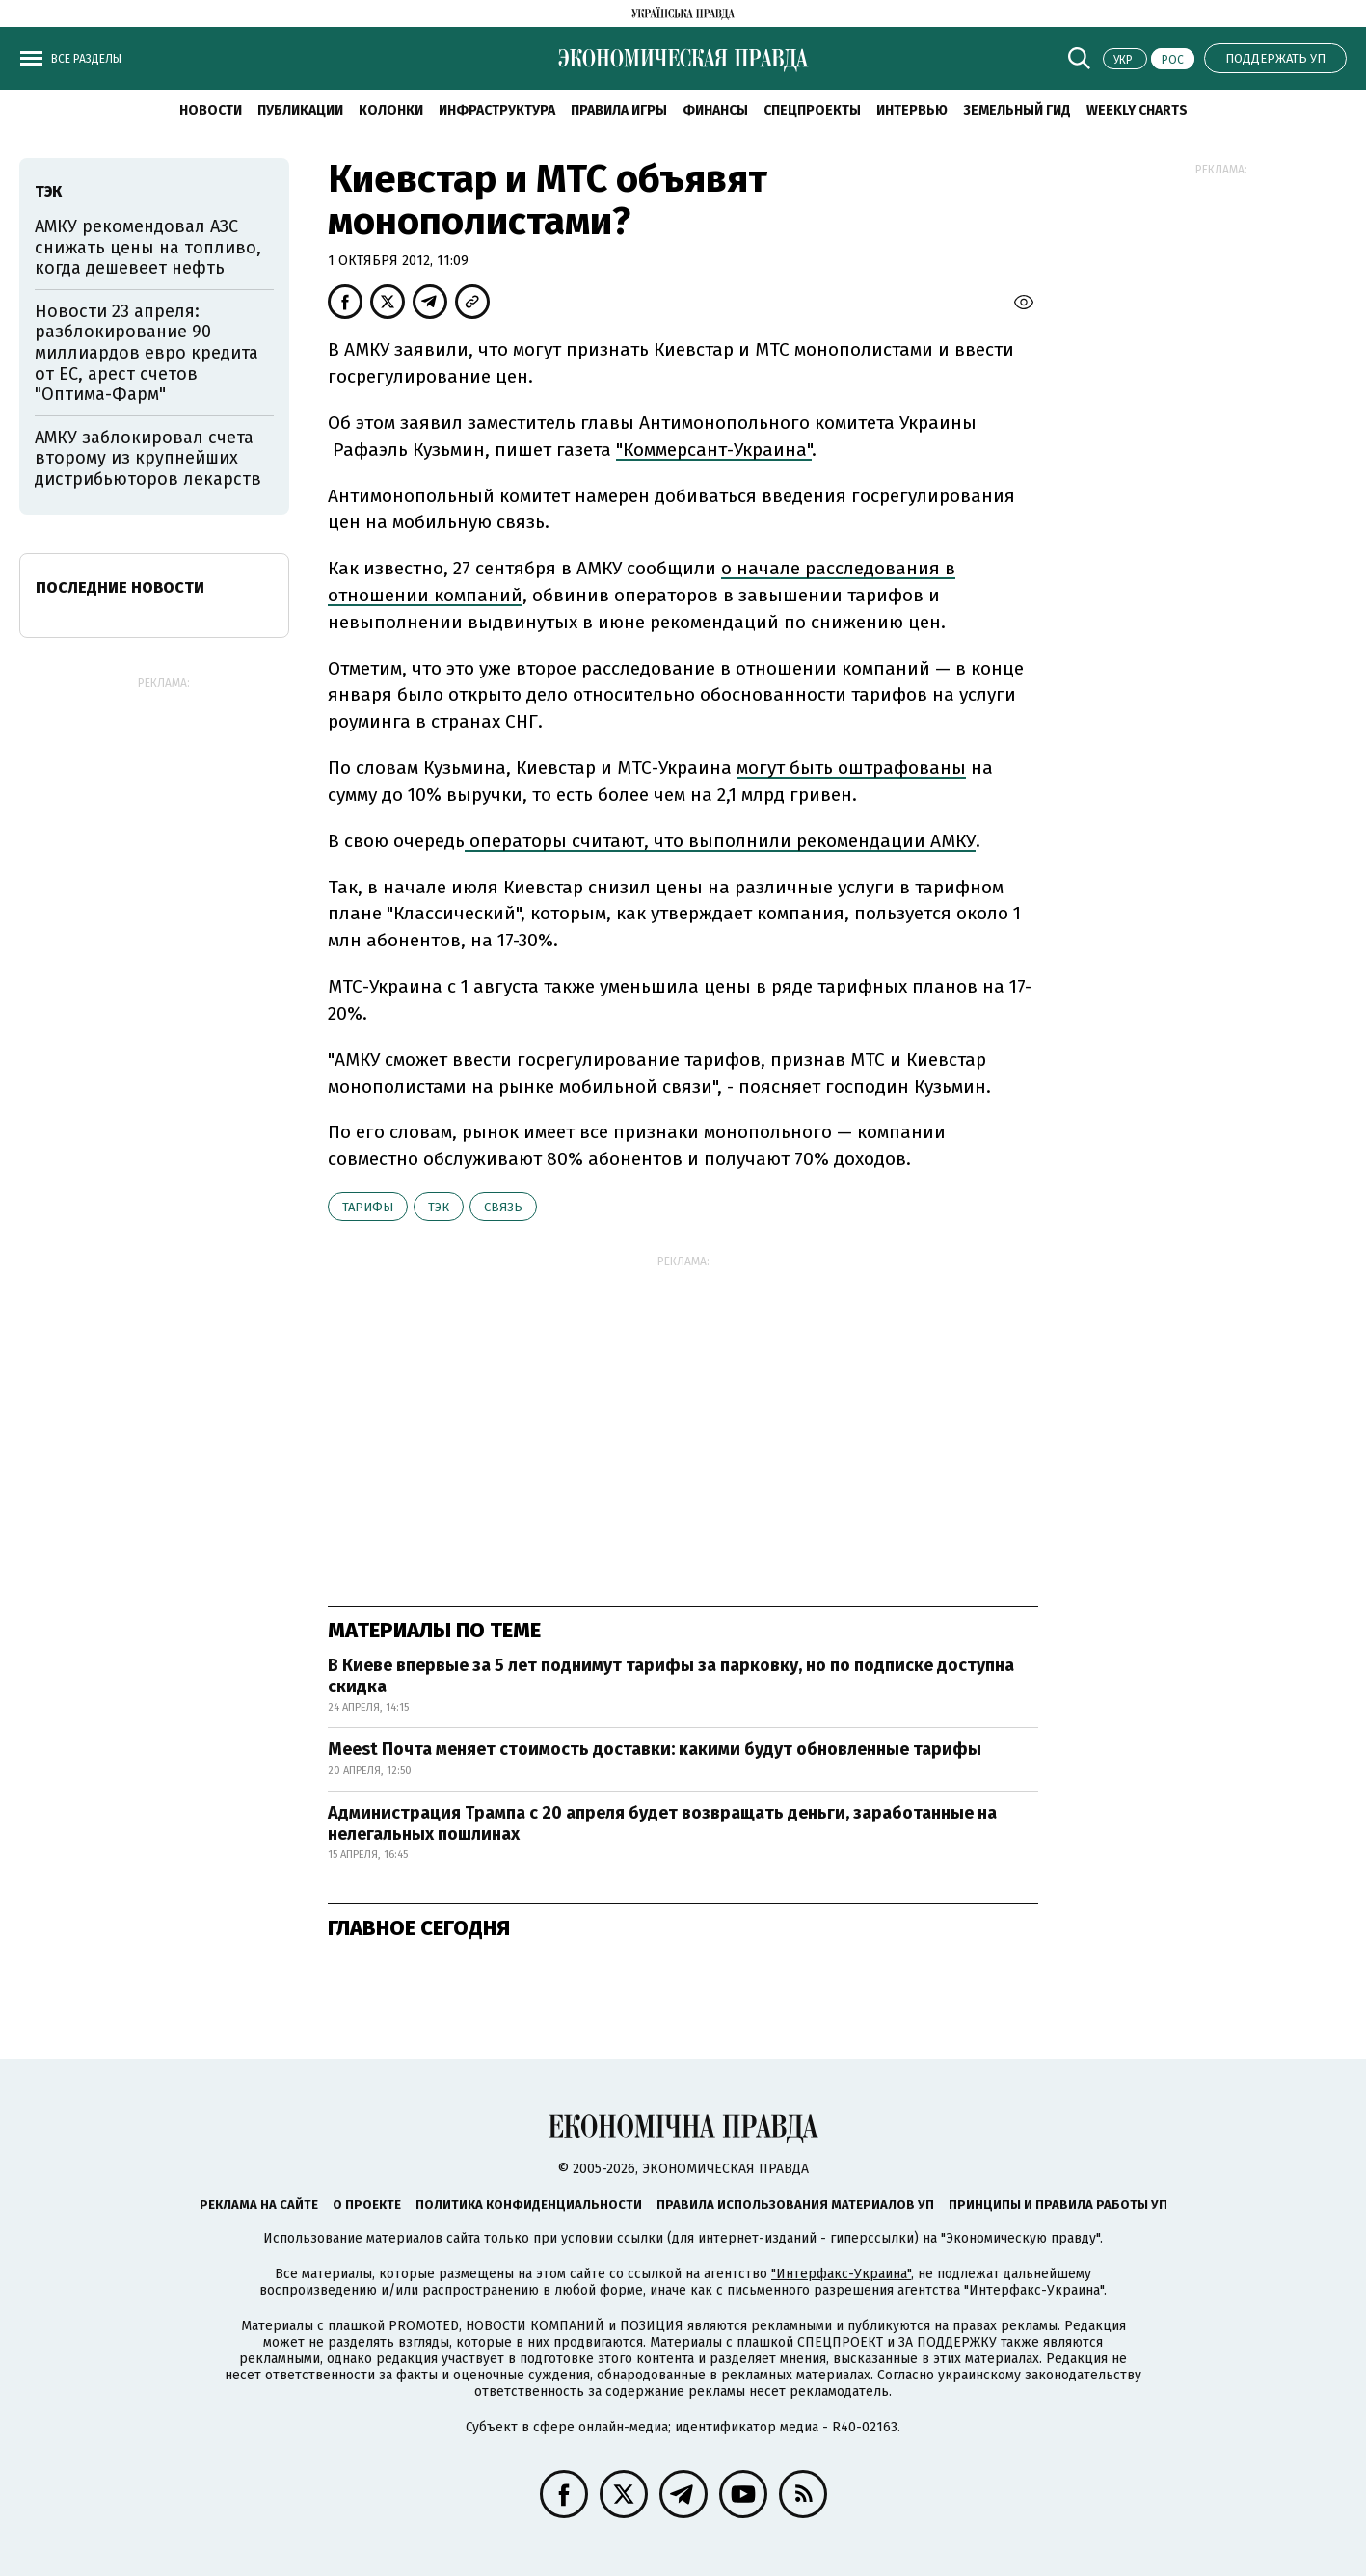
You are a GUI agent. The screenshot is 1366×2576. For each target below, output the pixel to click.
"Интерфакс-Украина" (841, 2274)
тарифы (367, 1207)
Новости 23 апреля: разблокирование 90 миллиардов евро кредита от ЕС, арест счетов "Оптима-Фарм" (146, 353)
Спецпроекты (812, 110)
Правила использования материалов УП (795, 2204)
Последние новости (120, 587)
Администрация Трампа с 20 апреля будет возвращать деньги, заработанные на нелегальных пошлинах (662, 1823)
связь (503, 1207)
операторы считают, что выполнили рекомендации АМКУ (720, 841)
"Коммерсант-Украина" (714, 449)
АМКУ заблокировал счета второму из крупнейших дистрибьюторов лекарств (148, 458)
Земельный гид (1017, 110)
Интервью (912, 110)
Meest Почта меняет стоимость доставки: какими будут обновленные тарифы (654, 1749)
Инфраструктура (497, 110)
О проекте (367, 2204)
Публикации (300, 110)
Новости (210, 110)
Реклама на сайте (259, 2204)
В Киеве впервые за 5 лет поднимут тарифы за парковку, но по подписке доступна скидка (671, 1676)
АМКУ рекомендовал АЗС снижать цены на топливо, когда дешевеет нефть (148, 247)
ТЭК (438, 1207)
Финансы (715, 110)
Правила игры (619, 110)
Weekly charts (1137, 110)
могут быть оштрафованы (851, 768)
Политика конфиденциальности (528, 2204)
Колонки (391, 110)
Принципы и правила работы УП (1058, 2204)
